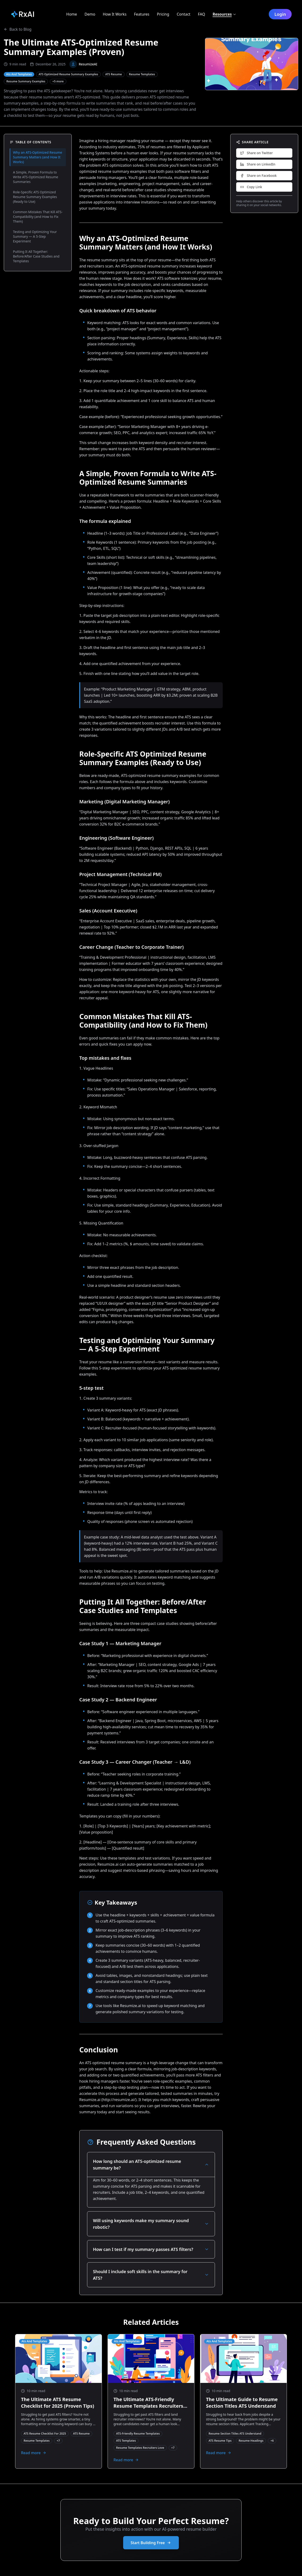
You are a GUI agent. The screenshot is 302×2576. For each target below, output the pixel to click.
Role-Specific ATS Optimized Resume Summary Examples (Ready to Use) (35, 197)
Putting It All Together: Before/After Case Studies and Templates (36, 256)
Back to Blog (17, 29)
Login (281, 14)
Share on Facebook (258, 175)
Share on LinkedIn (257, 164)
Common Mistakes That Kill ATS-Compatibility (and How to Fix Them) (38, 217)
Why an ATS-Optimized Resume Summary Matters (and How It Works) (37, 157)
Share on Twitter (256, 153)
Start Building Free (151, 2542)
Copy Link (251, 187)
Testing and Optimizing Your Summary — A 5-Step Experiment (35, 236)
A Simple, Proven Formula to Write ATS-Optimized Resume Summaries (35, 177)
